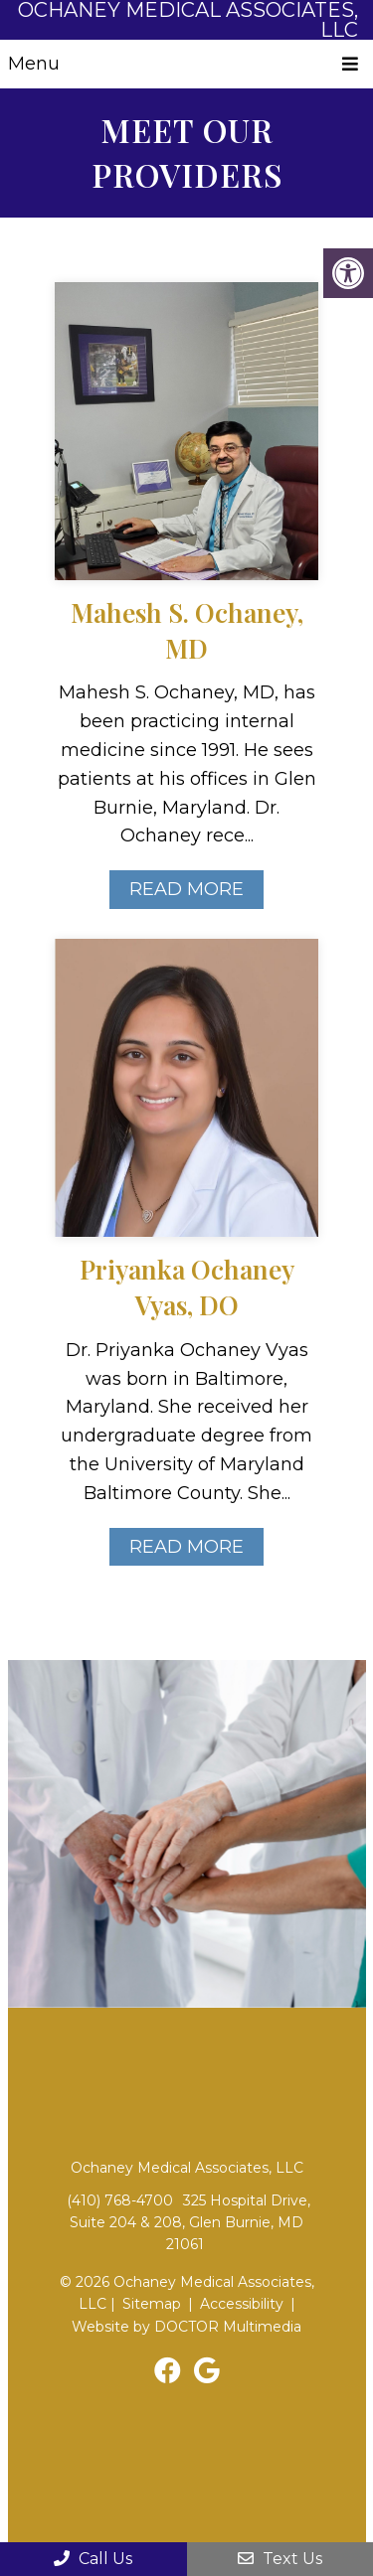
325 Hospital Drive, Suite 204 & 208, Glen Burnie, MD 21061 (190, 2223)
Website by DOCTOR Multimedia (186, 2327)
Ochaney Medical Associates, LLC (188, 20)
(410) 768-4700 (120, 2200)
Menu (34, 64)
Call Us (93, 2558)
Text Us (280, 2558)
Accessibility (241, 2304)
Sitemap (151, 2304)
